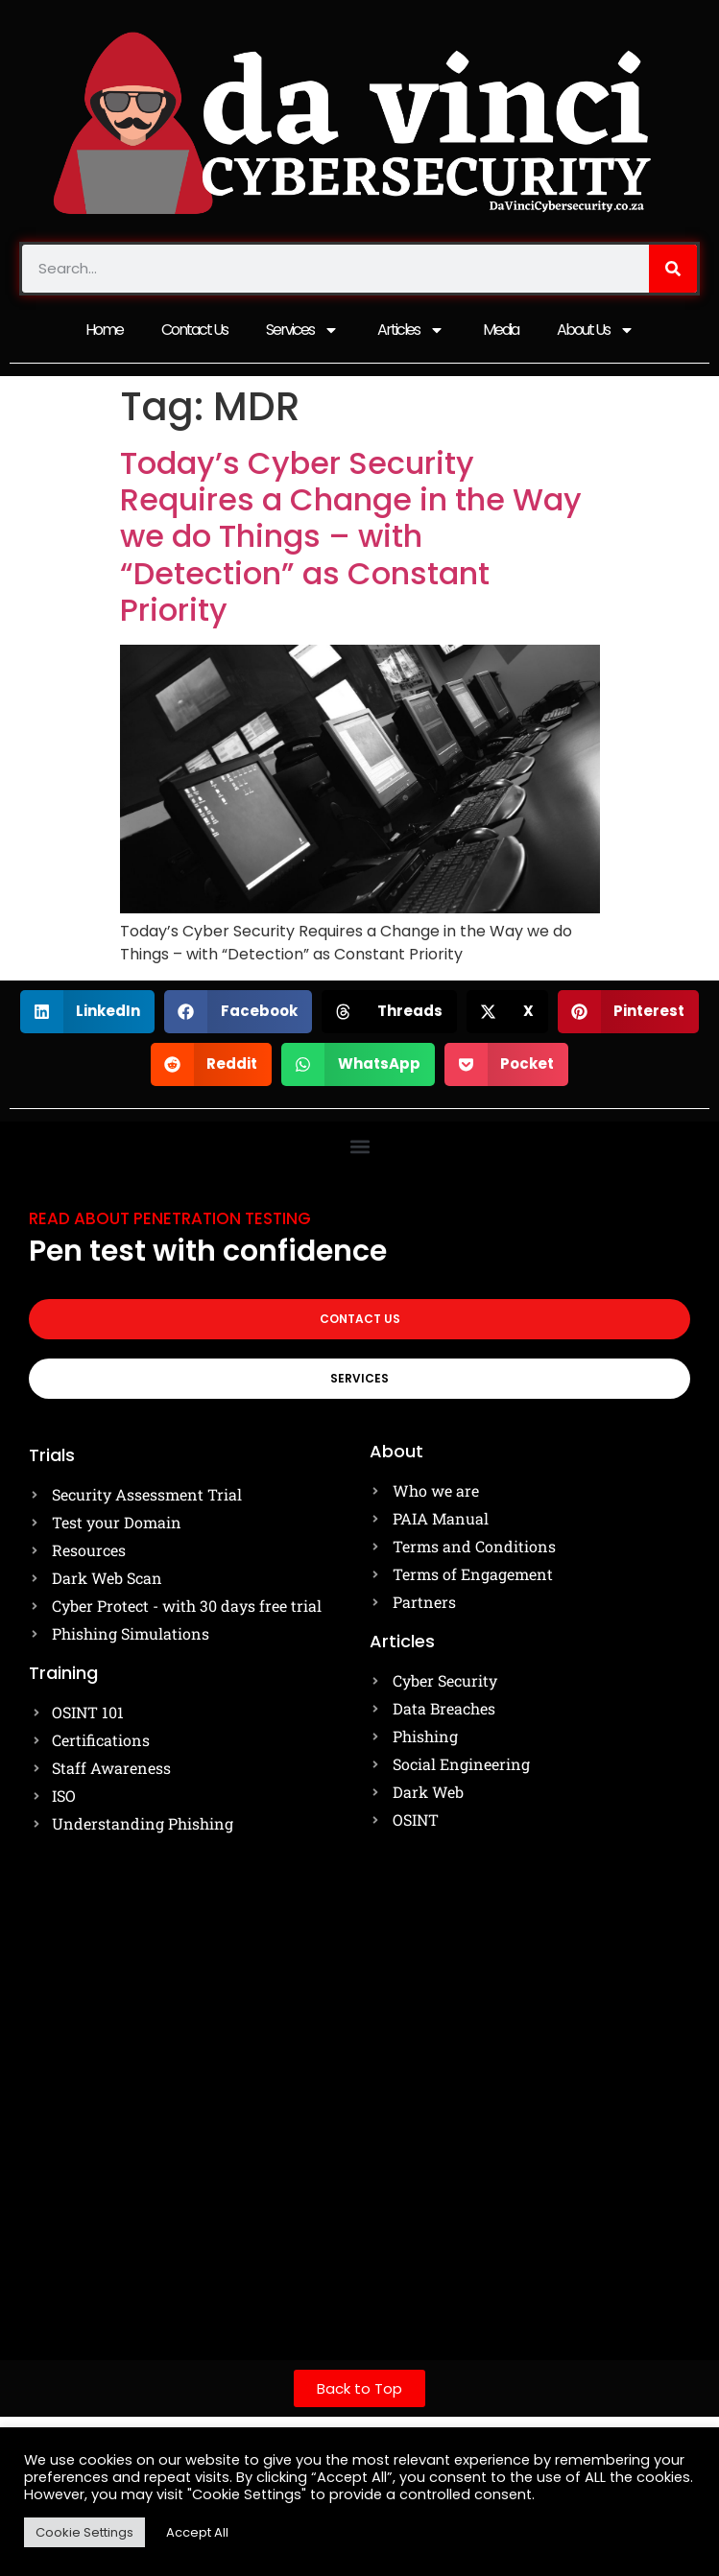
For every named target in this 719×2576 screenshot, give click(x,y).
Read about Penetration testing (170, 1218)
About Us (596, 330)
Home (104, 330)
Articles (410, 330)
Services (302, 330)
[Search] (673, 269)
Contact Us (194, 330)
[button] (88, 1011)
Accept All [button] (197, 2532)
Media (500, 330)
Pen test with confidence (208, 1251)
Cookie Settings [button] (84, 2532)
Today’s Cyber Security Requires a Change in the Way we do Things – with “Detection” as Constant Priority (351, 536)
